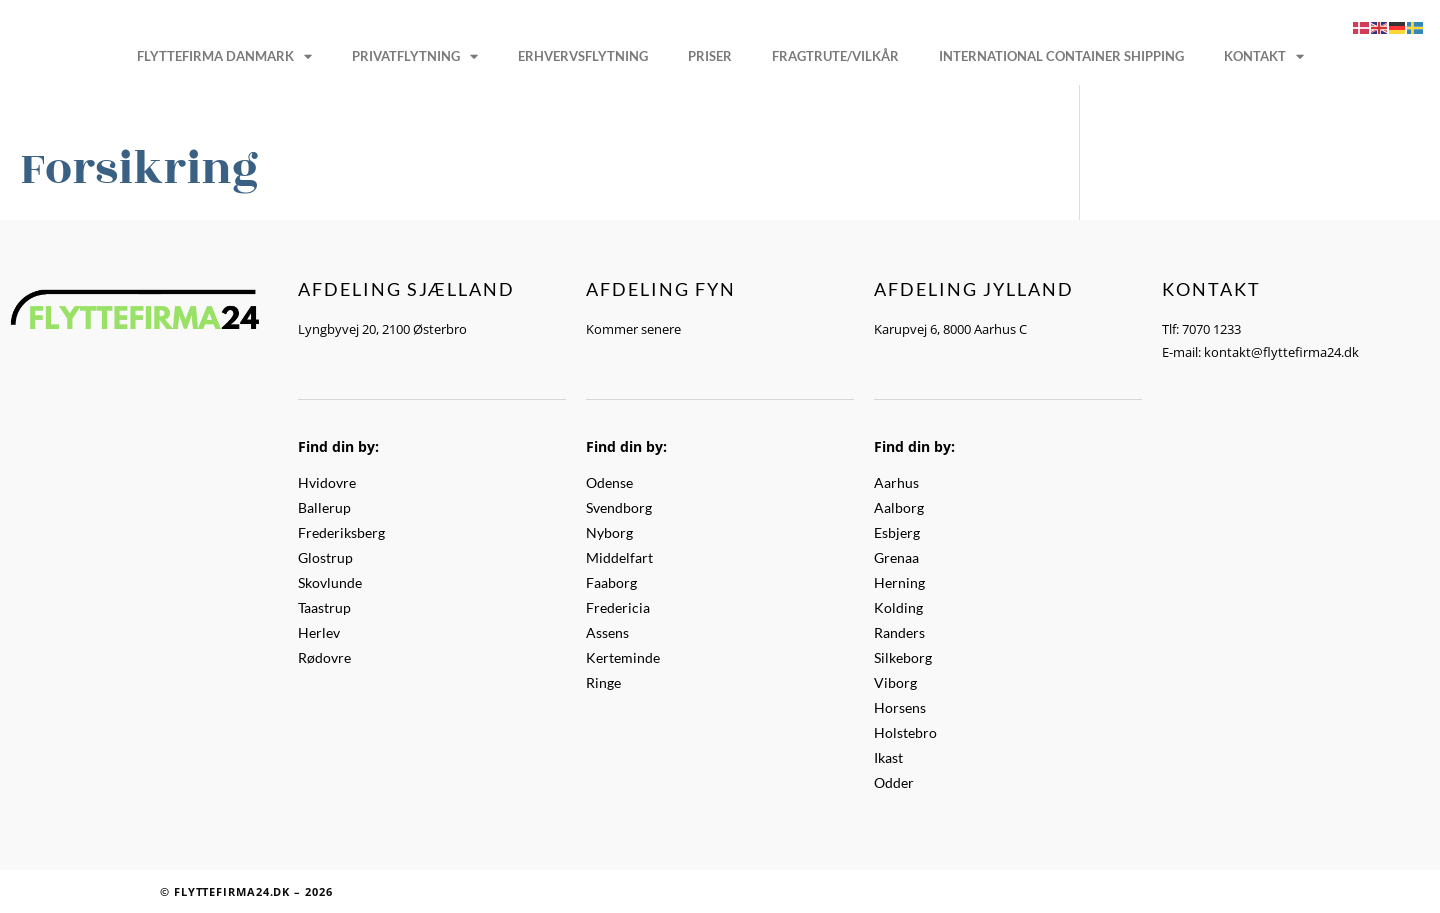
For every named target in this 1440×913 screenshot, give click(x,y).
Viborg (895, 682)
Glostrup (325, 557)
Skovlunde (330, 582)
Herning (899, 582)
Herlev (319, 632)
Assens (607, 632)
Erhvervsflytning (583, 56)
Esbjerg (897, 532)
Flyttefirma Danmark (224, 56)
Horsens (900, 707)
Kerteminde (623, 657)
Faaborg (611, 582)
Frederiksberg (341, 532)
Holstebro (905, 732)
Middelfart (619, 557)
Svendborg (619, 507)
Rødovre (324, 657)
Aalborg (899, 507)
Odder (894, 782)
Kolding (898, 607)
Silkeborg (903, 657)
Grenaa (896, 557)
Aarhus (896, 482)
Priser (710, 56)
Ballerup (324, 507)
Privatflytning (415, 56)
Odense (609, 482)
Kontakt (1264, 56)
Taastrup (324, 607)
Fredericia (618, 607)
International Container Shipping (1061, 56)
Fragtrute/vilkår (835, 56)
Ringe (603, 682)
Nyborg (609, 532)
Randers (899, 632)
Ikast (888, 757)
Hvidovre (327, 482)
